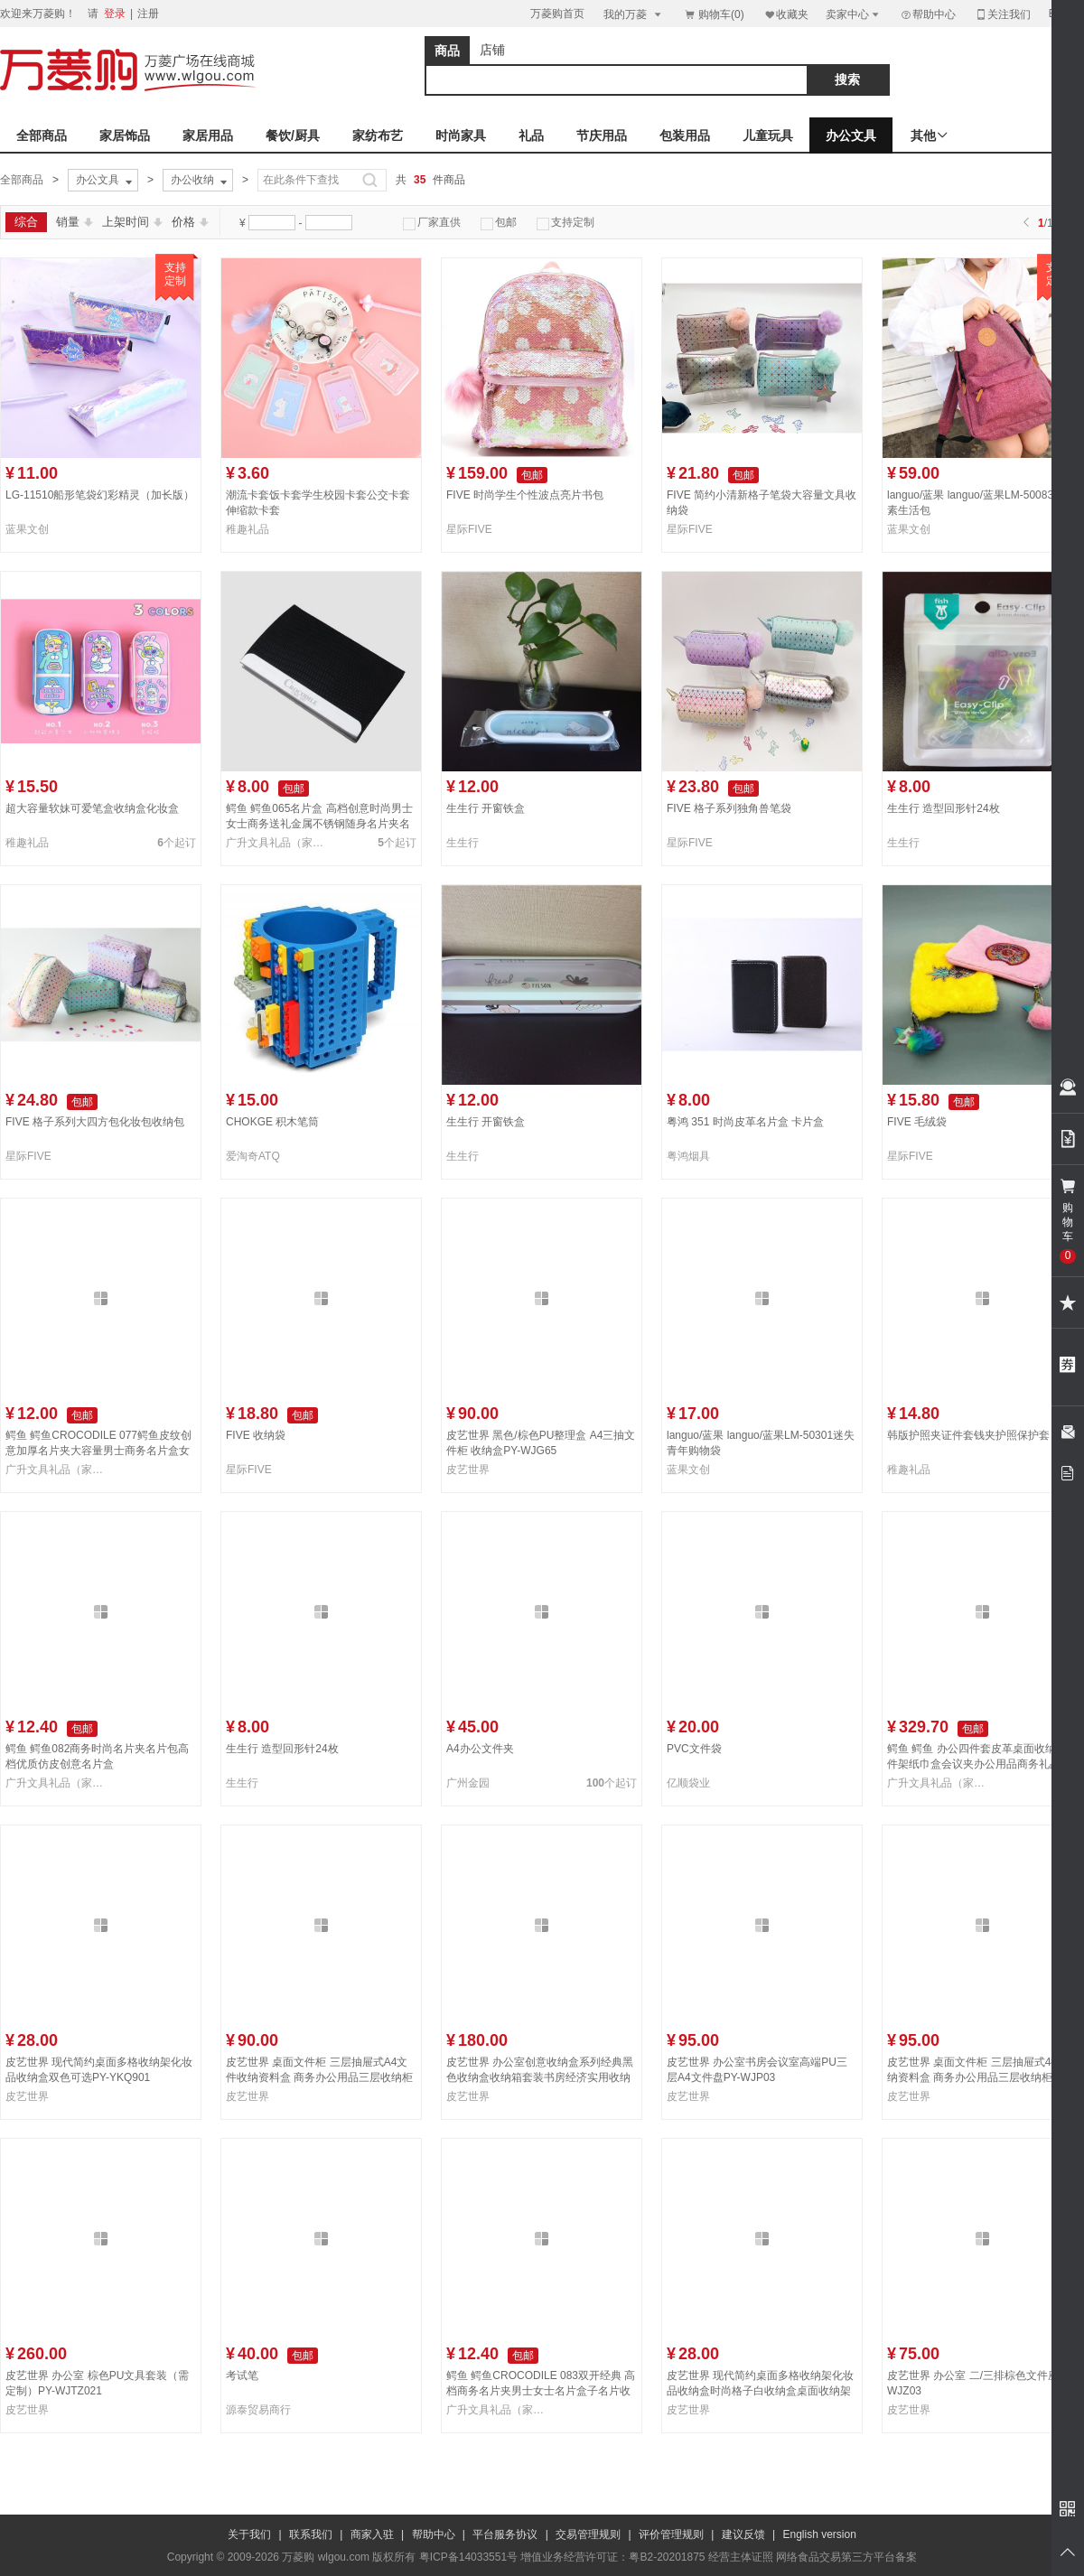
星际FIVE (469, 529)
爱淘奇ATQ (253, 1156)
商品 (447, 50)
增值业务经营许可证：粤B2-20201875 (612, 2557)
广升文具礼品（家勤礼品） (278, 842)
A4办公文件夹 (480, 1748)
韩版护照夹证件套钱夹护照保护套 (968, 1435)
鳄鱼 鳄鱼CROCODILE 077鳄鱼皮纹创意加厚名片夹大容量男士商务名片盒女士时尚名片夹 (98, 1450)
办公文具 (851, 135)
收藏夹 (785, 14)
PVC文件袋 (694, 1748)
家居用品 (207, 135)
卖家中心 (854, 14)
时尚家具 (460, 135)
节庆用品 (601, 135)
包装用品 (684, 135)
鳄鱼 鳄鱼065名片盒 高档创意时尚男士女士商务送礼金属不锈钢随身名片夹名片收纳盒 (319, 823)
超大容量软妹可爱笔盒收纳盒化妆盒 (92, 808)
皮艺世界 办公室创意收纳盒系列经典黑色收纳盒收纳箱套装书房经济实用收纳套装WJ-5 (539, 2077)
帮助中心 (928, 14)
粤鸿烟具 (688, 1156)
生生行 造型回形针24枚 (943, 808)
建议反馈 (743, 2534)
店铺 (492, 49)
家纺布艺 (377, 135)
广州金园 (468, 1783)
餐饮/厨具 (293, 135)
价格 (190, 222)
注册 (148, 13)
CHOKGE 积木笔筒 (272, 1121)
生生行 (462, 842)
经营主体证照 (740, 2557)
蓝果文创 (27, 529)
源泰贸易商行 (258, 2409)
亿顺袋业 (688, 1783)
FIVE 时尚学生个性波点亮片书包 (524, 495)
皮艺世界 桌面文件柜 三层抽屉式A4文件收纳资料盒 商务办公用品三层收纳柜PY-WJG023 (319, 2077)
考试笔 (242, 2375)
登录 (115, 13)
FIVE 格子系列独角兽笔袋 (729, 808)
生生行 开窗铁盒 (485, 808)
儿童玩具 (768, 135)
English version (819, 2534)
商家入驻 (372, 2534)
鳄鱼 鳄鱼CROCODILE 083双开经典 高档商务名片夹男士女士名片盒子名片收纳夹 (540, 2391)
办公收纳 (200, 180)
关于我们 (249, 2534)
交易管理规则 (588, 2534)
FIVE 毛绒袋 (917, 1121)
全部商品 (41, 135)
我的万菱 (633, 14)
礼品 (531, 135)
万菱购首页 (557, 13)
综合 (26, 222)
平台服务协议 (504, 2534)
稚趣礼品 (247, 529)
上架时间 (132, 222)
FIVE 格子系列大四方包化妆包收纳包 (94, 1121)
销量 (74, 222)
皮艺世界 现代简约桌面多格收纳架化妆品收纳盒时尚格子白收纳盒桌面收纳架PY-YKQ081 (760, 2391)
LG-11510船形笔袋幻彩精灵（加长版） (99, 495)
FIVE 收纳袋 (255, 1435)
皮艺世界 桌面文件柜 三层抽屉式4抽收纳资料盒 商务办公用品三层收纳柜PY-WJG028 (979, 2077)
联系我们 (310, 2534)
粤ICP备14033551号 (468, 2557)
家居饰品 (124, 135)
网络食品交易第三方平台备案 (846, 2557)
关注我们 (1003, 14)
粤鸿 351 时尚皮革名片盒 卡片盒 (745, 1121)
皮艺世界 (468, 1469)
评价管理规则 (671, 2534)
